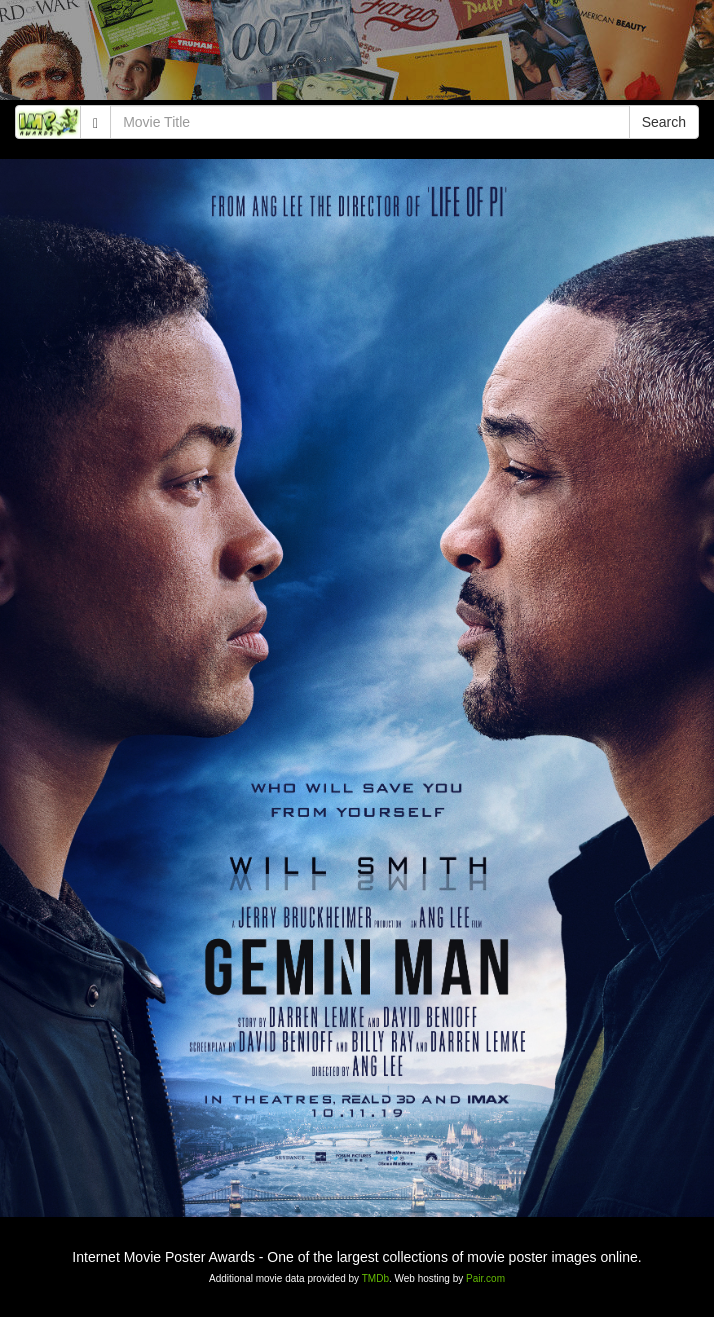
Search (664, 122)
